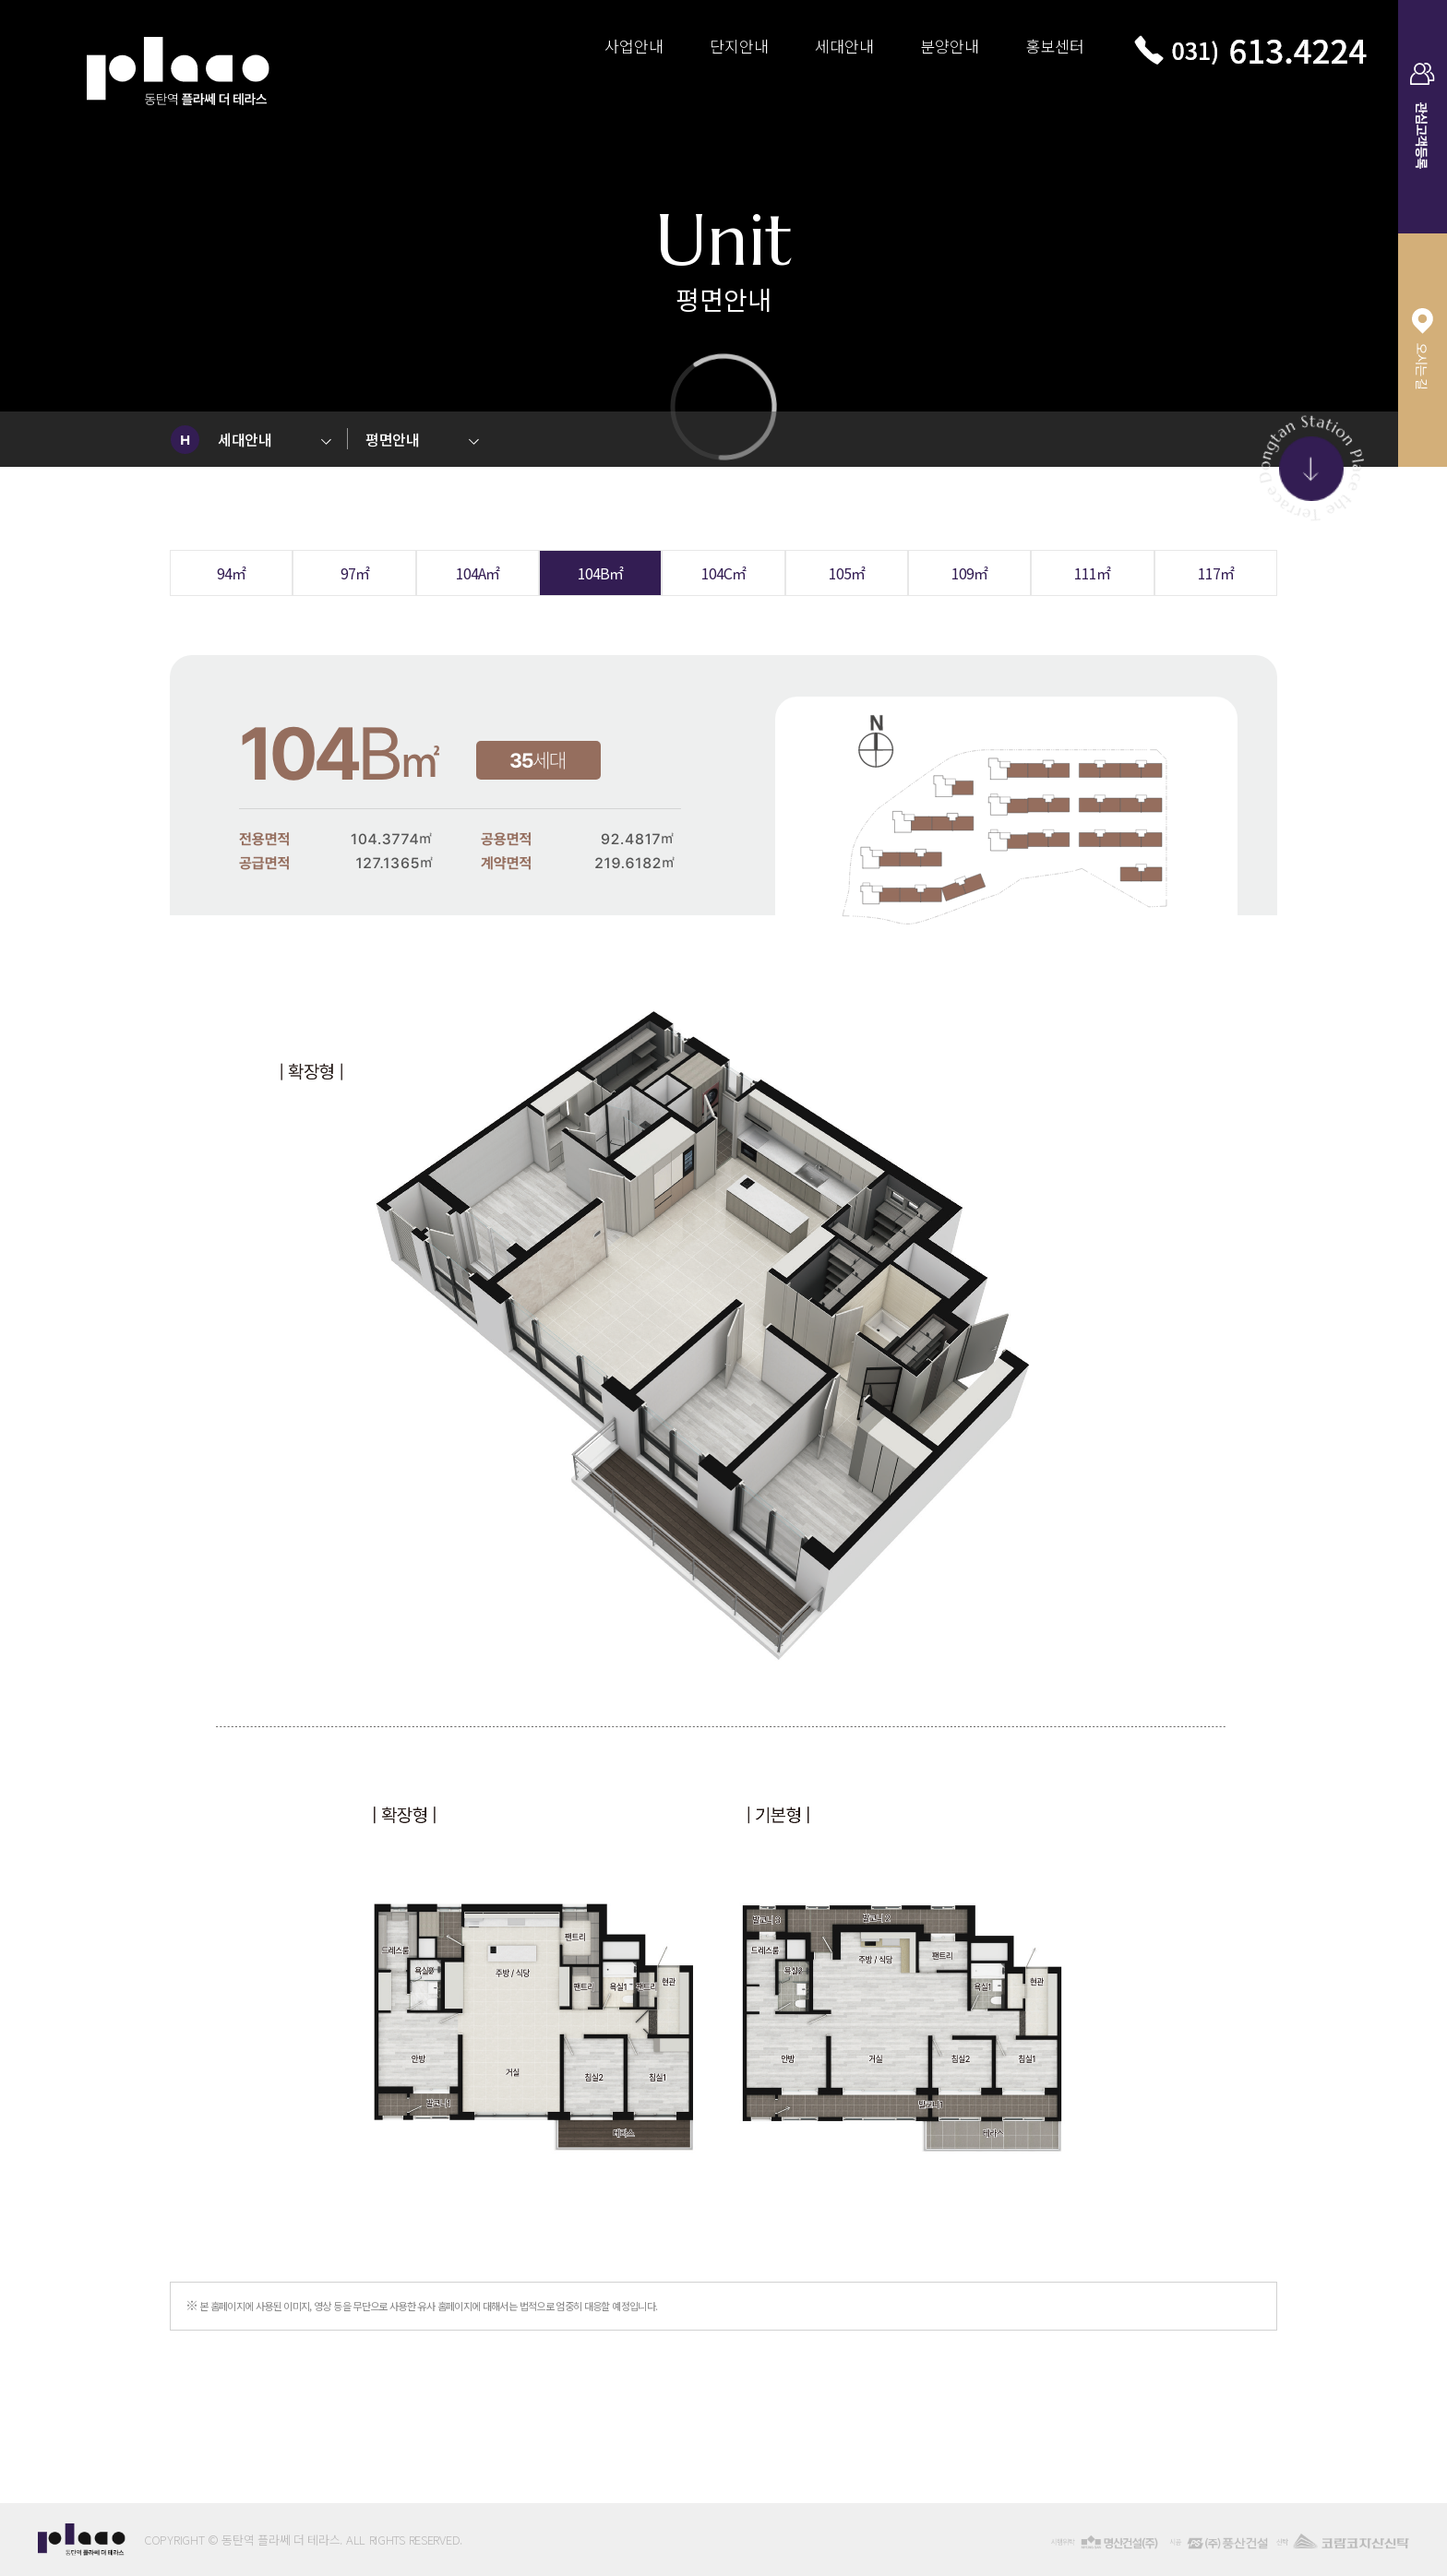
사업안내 (634, 45)
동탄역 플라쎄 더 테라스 (178, 58)
